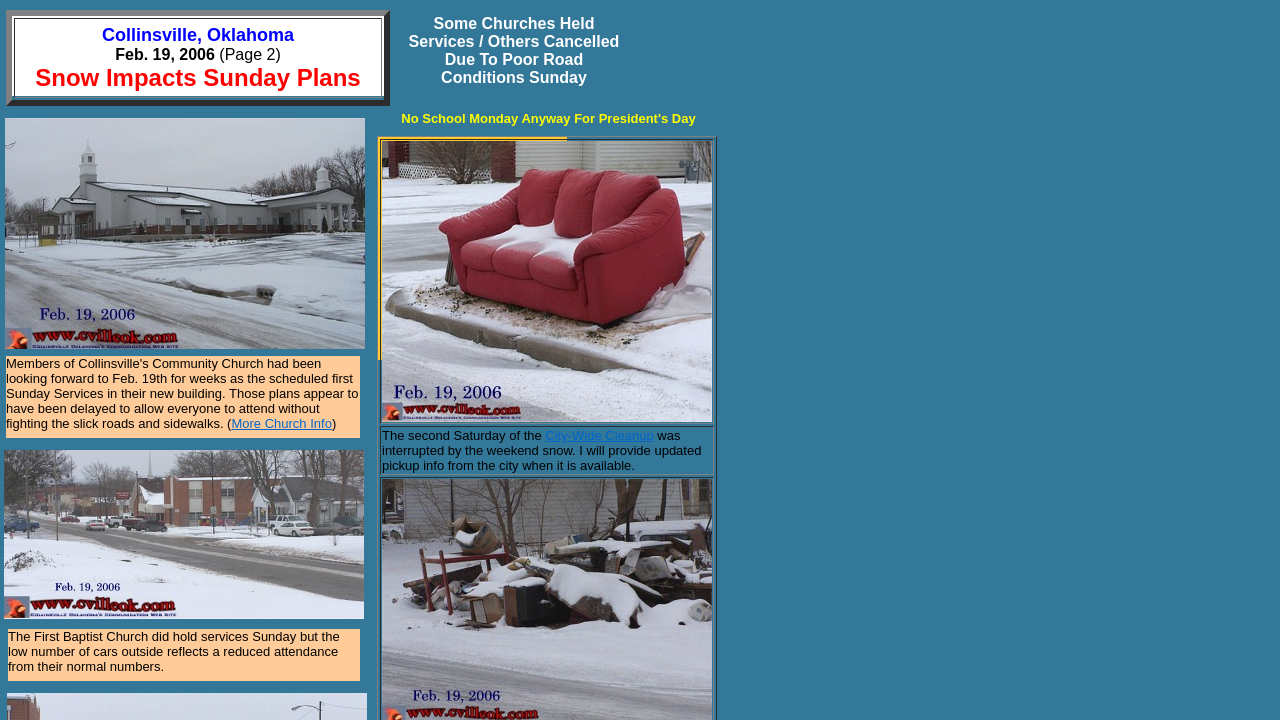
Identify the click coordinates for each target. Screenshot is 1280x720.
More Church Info (281, 423)
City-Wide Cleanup (599, 435)
